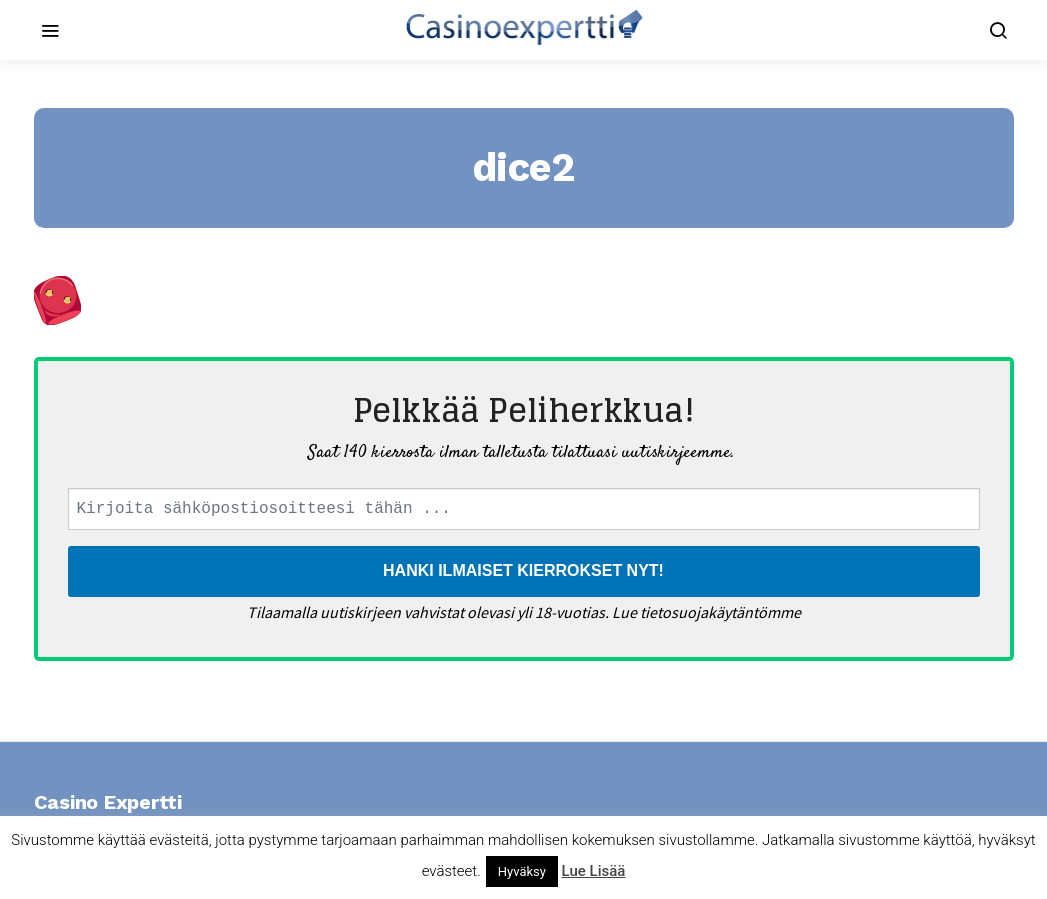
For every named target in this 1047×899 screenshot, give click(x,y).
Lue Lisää (594, 871)
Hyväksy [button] (522, 871)
